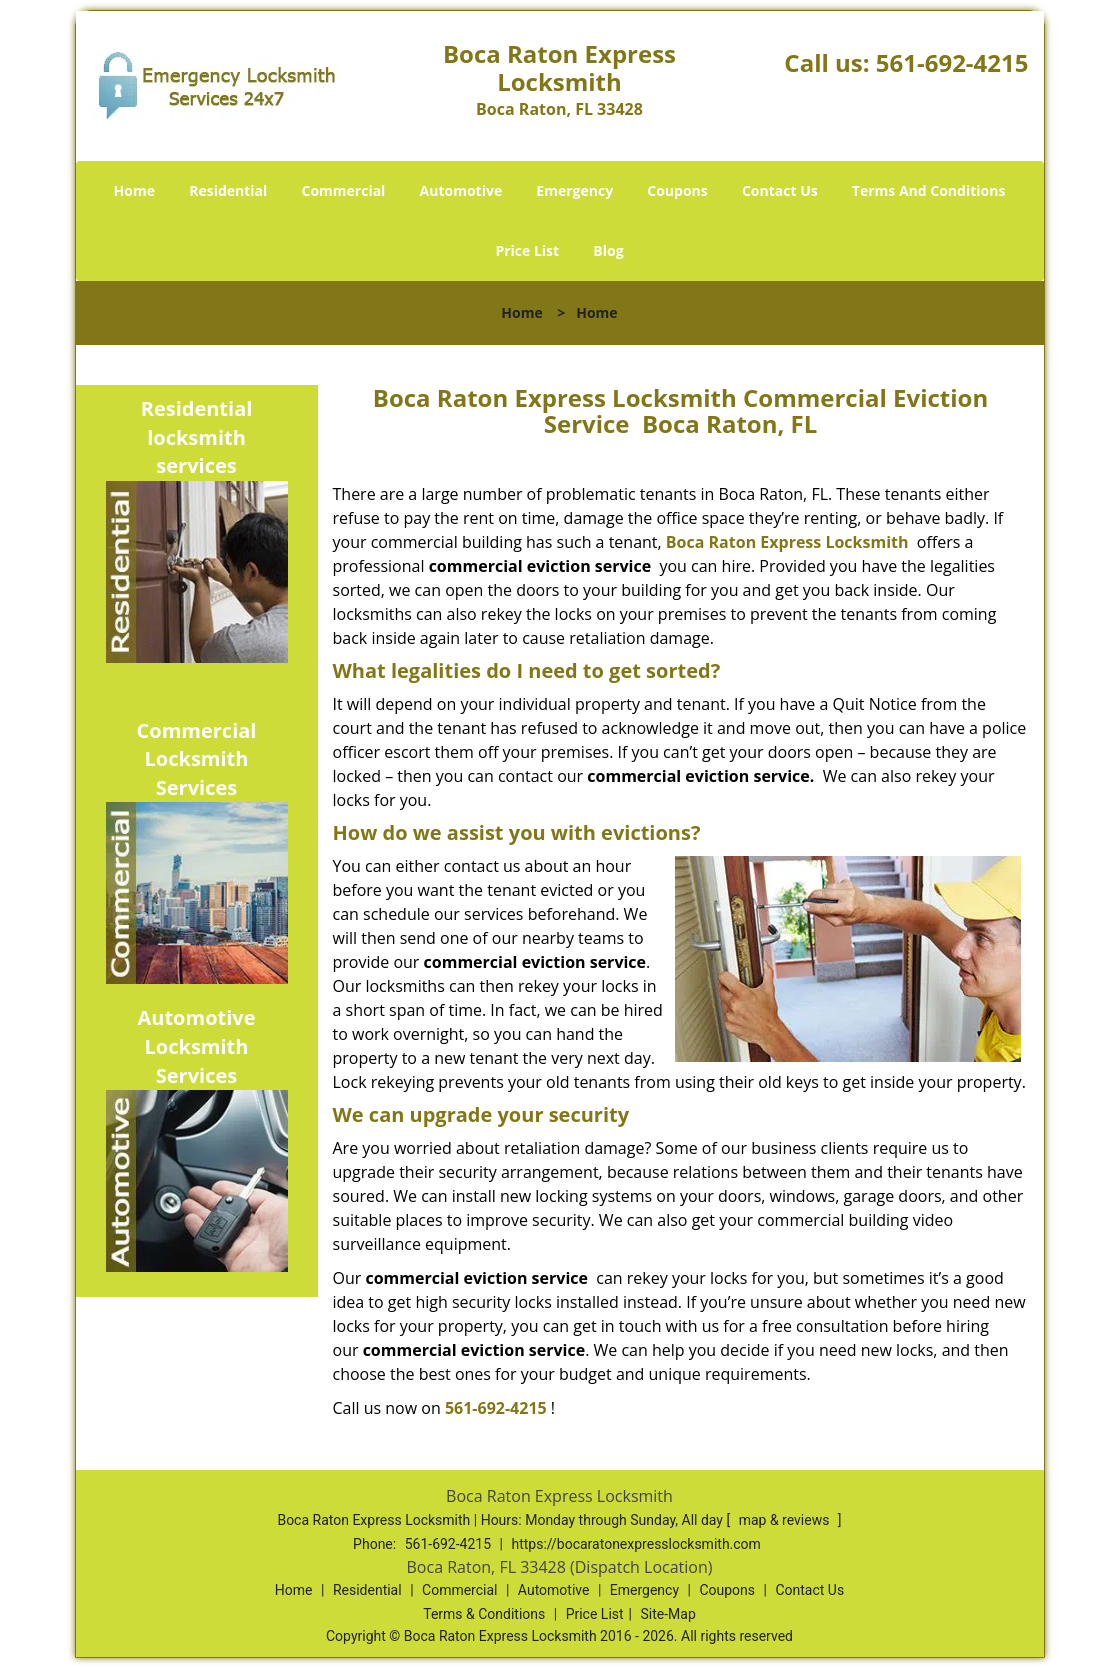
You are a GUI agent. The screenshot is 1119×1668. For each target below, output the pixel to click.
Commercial (343, 190)
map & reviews (786, 1520)
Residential (228, 190)
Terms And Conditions (929, 190)
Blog (608, 250)
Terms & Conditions (484, 1614)
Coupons (677, 190)
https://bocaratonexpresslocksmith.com (635, 1544)
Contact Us (780, 190)
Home (134, 190)
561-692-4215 (952, 62)
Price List (527, 250)
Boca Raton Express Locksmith (787, 542)
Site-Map (668, 1614)
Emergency (574, 190)
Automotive (461, 190)
